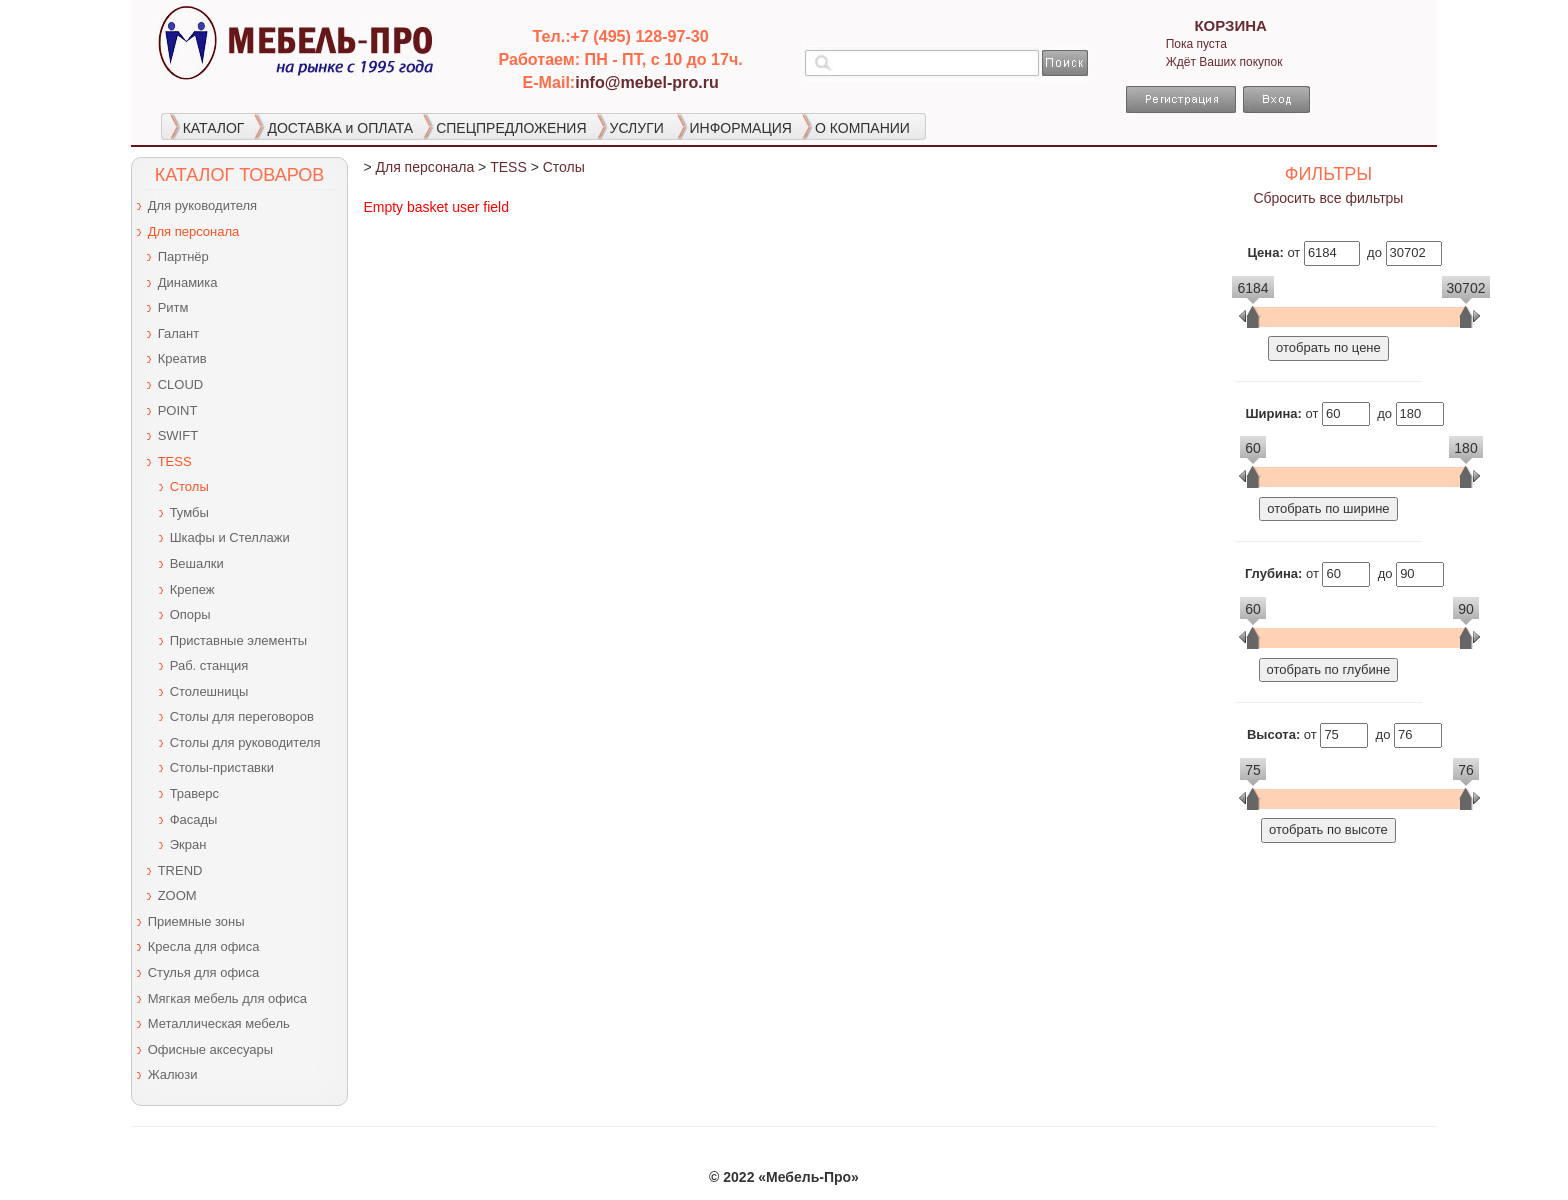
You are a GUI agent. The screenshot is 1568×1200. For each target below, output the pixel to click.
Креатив (182, 358)
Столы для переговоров (242, 716)
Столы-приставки (222, 767)
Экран (188, 844)
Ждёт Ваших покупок (1224, 62)
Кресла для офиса (204, 946)
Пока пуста (1196, 44)
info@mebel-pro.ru (647, 82)
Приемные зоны (196, 921)
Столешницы (209, 691)
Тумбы (189, 512)
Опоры (190, 614)
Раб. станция (209, 665)
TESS (175, 461)
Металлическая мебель (219, 1023)
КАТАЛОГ (214, 128)
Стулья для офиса (203, 972)
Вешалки (197, 563)
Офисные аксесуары (210, 1049)
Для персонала (194, 231)
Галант (179, 333)
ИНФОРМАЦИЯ (741, 128)
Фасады (194, 819)
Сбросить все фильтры (1328, 198)
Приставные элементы (238, 640)
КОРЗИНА (1230, 25)
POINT (178, 410)
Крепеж (192, 589)
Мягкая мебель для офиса (227, 998)
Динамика (188, 282)
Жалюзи (173, 1074)
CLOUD (181, 384)
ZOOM (177, 895)
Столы (189, 486)
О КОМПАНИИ (862, 128)
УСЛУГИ (637, 128)
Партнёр (183, 256)
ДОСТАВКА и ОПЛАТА (340, 128)
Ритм (173, 307)
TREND (180, 870)
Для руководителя (202, 205)
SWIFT (178, 435)
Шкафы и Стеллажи (230, 537)
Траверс (194, 793)
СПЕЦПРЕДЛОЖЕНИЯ (511, 128)
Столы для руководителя (245, 742)
